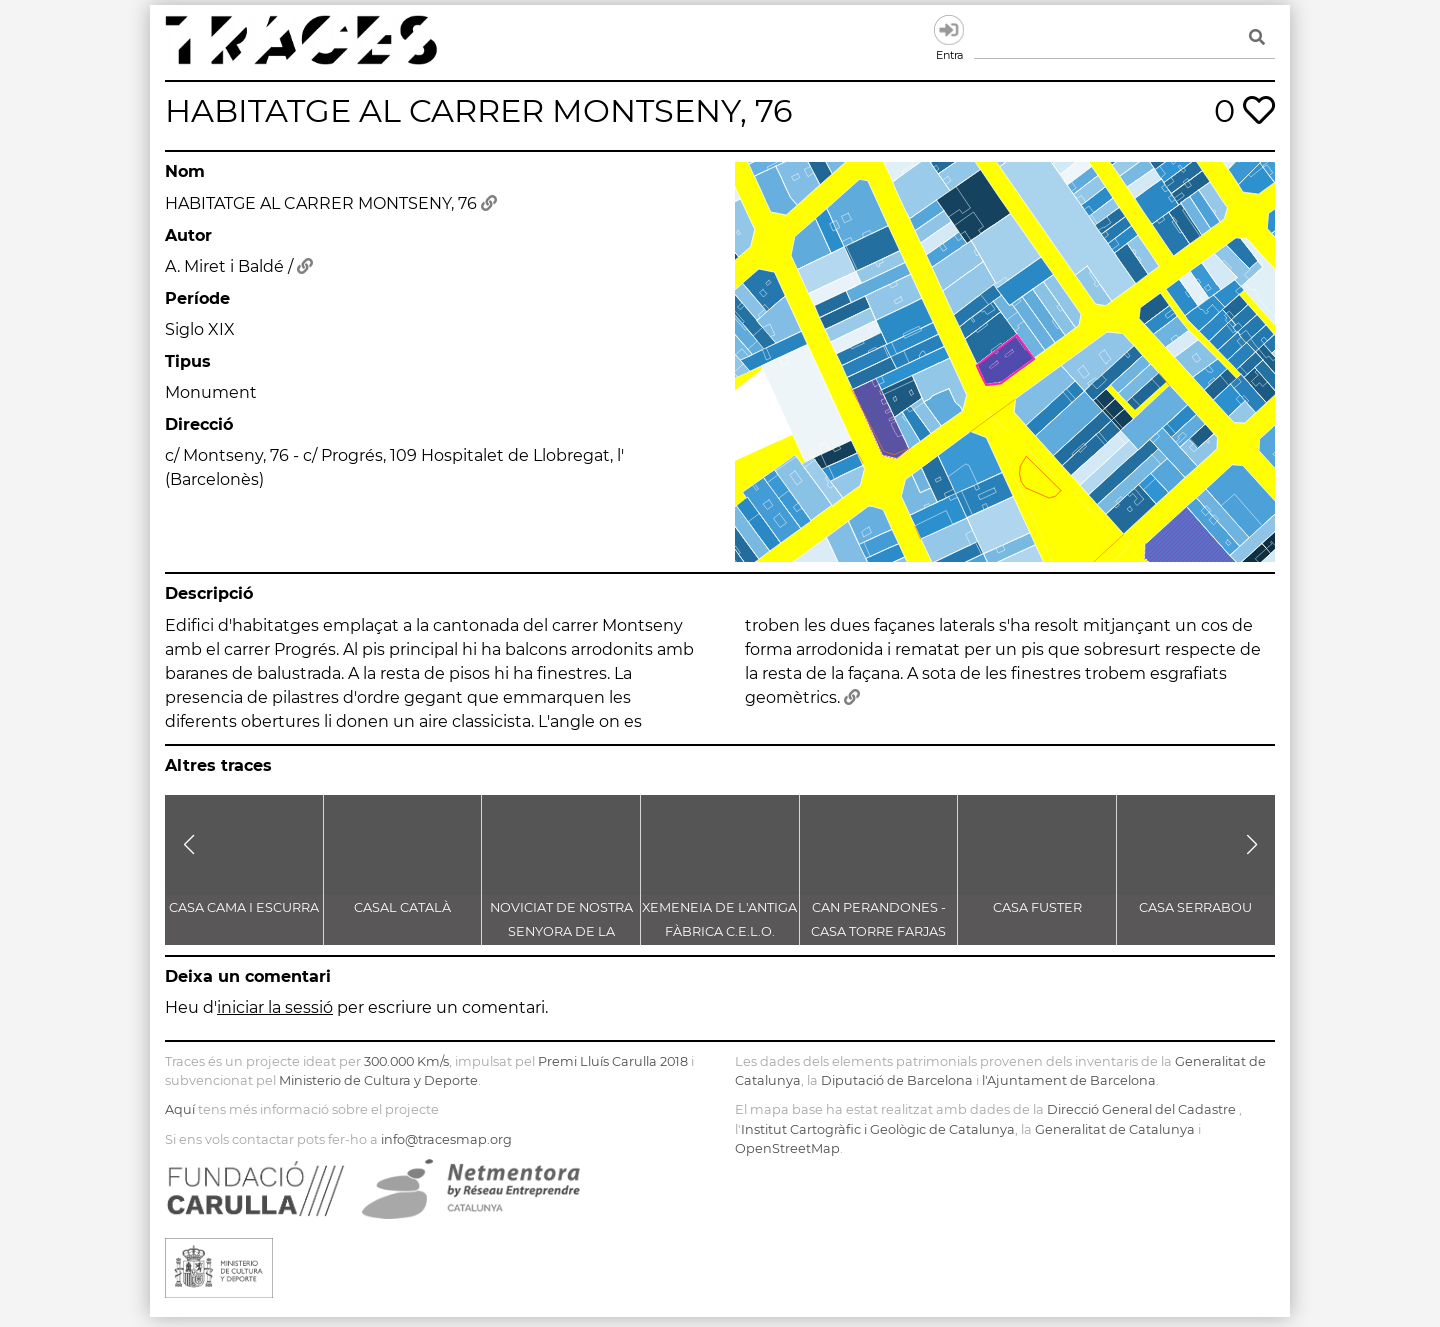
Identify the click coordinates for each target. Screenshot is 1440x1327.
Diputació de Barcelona (897, 1080)
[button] (188, 845)
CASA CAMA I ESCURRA (244, 907)
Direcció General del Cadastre (1141, 1109)
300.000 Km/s (406, 1061)
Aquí (180, 1109)
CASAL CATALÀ (402, 907)
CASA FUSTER (1037, 907)
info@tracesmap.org (446, 1139)
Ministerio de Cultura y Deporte (378, 1080)
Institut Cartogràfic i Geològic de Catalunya (878, 1129)
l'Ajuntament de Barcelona (1069, 1080)
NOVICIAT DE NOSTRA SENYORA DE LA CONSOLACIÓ (561, 931)
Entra (949, 30)
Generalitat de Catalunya (1115, 1129)
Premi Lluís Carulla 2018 (613, 1061)
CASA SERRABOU (1195, 907)
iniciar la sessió (275, 1007)
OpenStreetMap (787, 1148)
